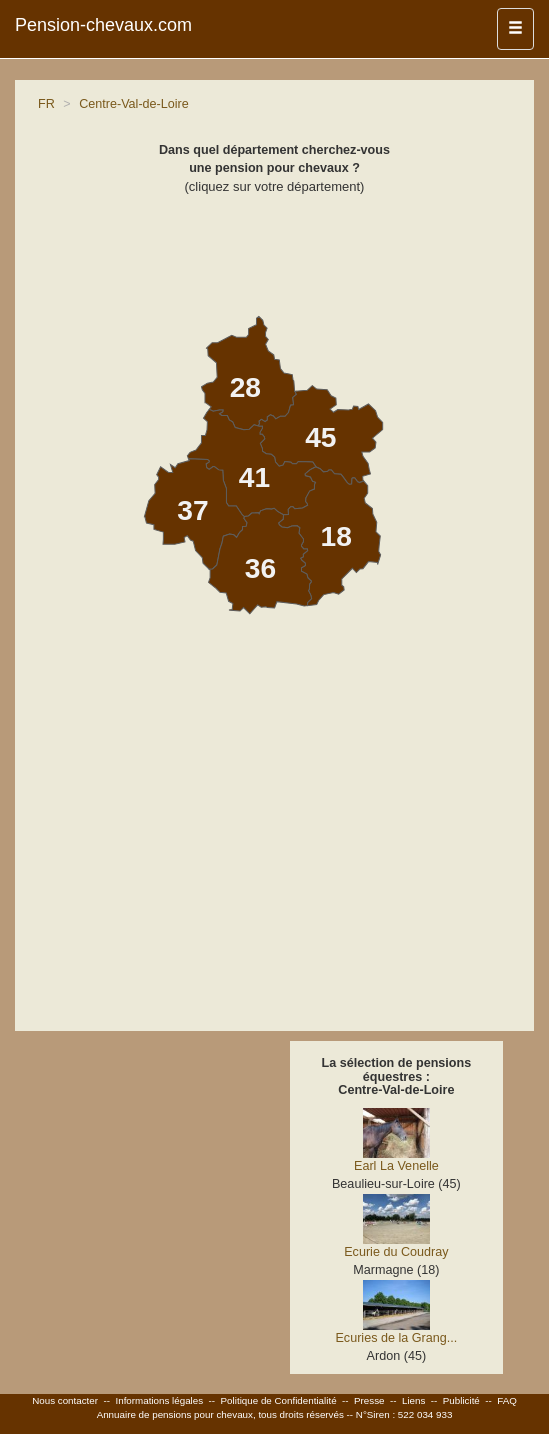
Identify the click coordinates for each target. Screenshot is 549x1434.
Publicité (461, 1400)
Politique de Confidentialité (279, 1400)
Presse (369, 1400)
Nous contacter (65, 1400)
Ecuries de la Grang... (396, 1338)
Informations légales (159, 1400)
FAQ (507, 1400)
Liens (413, 1400)
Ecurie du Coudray (396, 1252)
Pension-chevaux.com (103, 25)
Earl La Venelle (396, 1166)
